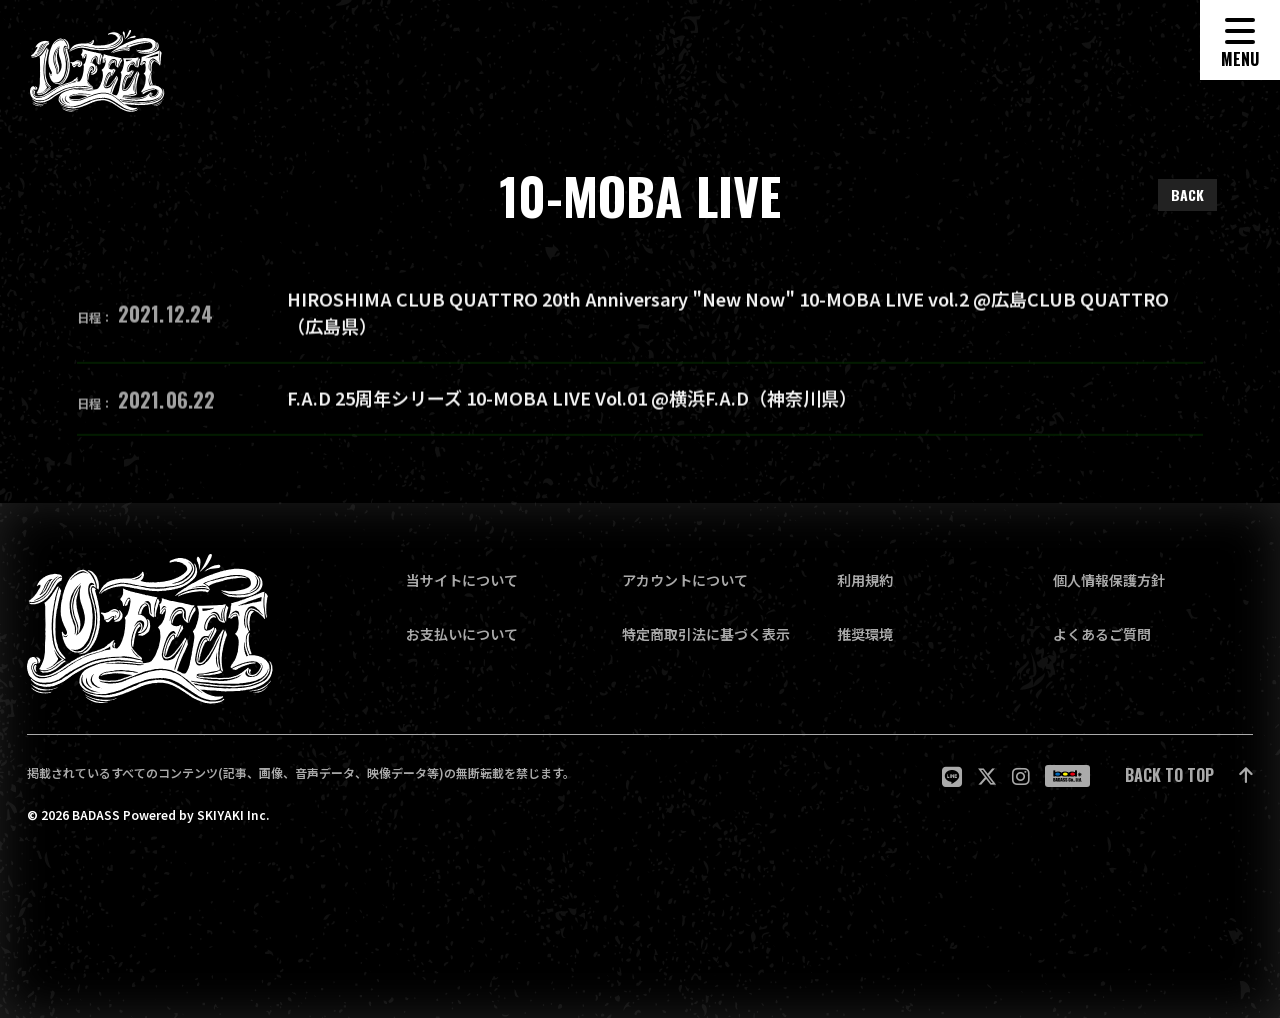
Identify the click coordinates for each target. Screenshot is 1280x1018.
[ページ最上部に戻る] (1189, 776)
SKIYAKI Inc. (233, 815)
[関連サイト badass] (1067, 776)
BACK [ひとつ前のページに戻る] (1187, 194)
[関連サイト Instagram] (1021, 776)
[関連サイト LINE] (952, 776)
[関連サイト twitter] (987, 776)
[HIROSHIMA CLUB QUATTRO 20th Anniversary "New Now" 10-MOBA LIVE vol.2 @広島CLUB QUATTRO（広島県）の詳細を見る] (640, 321)
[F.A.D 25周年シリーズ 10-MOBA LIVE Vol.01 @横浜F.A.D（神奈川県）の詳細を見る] (640, 407)
